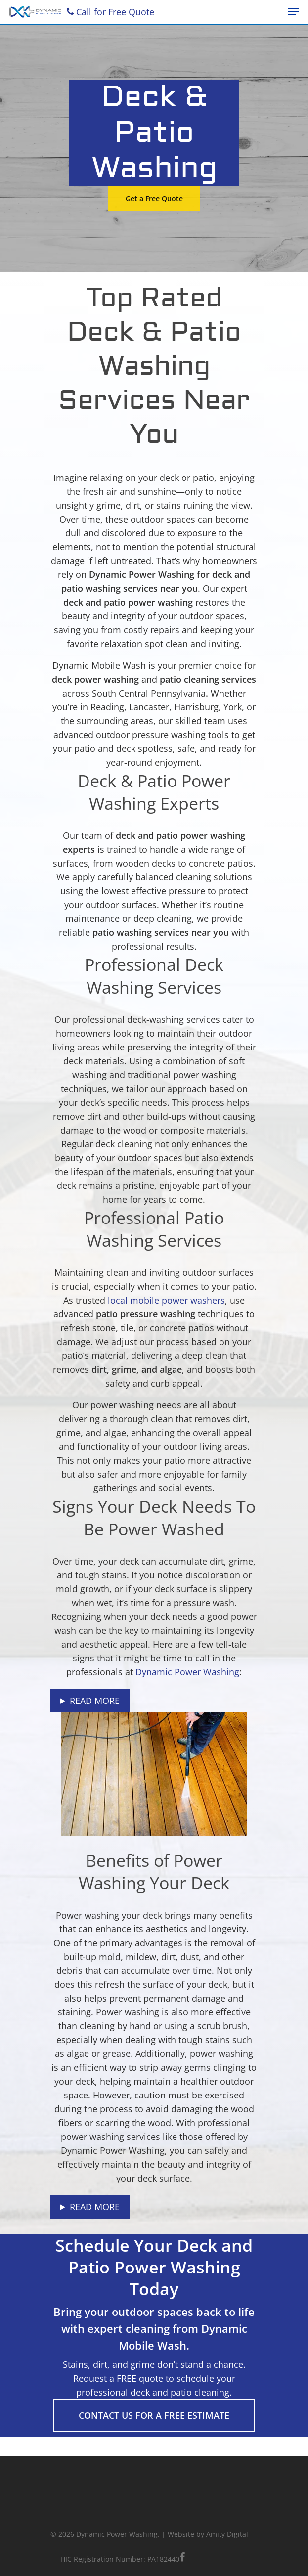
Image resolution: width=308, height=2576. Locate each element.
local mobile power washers (166, 1300)
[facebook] (182, 2558)
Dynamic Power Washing (187, 1672)
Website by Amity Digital (208, 2534)
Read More (95, 1700)
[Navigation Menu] (293, 12)
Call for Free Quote (110, 12)
